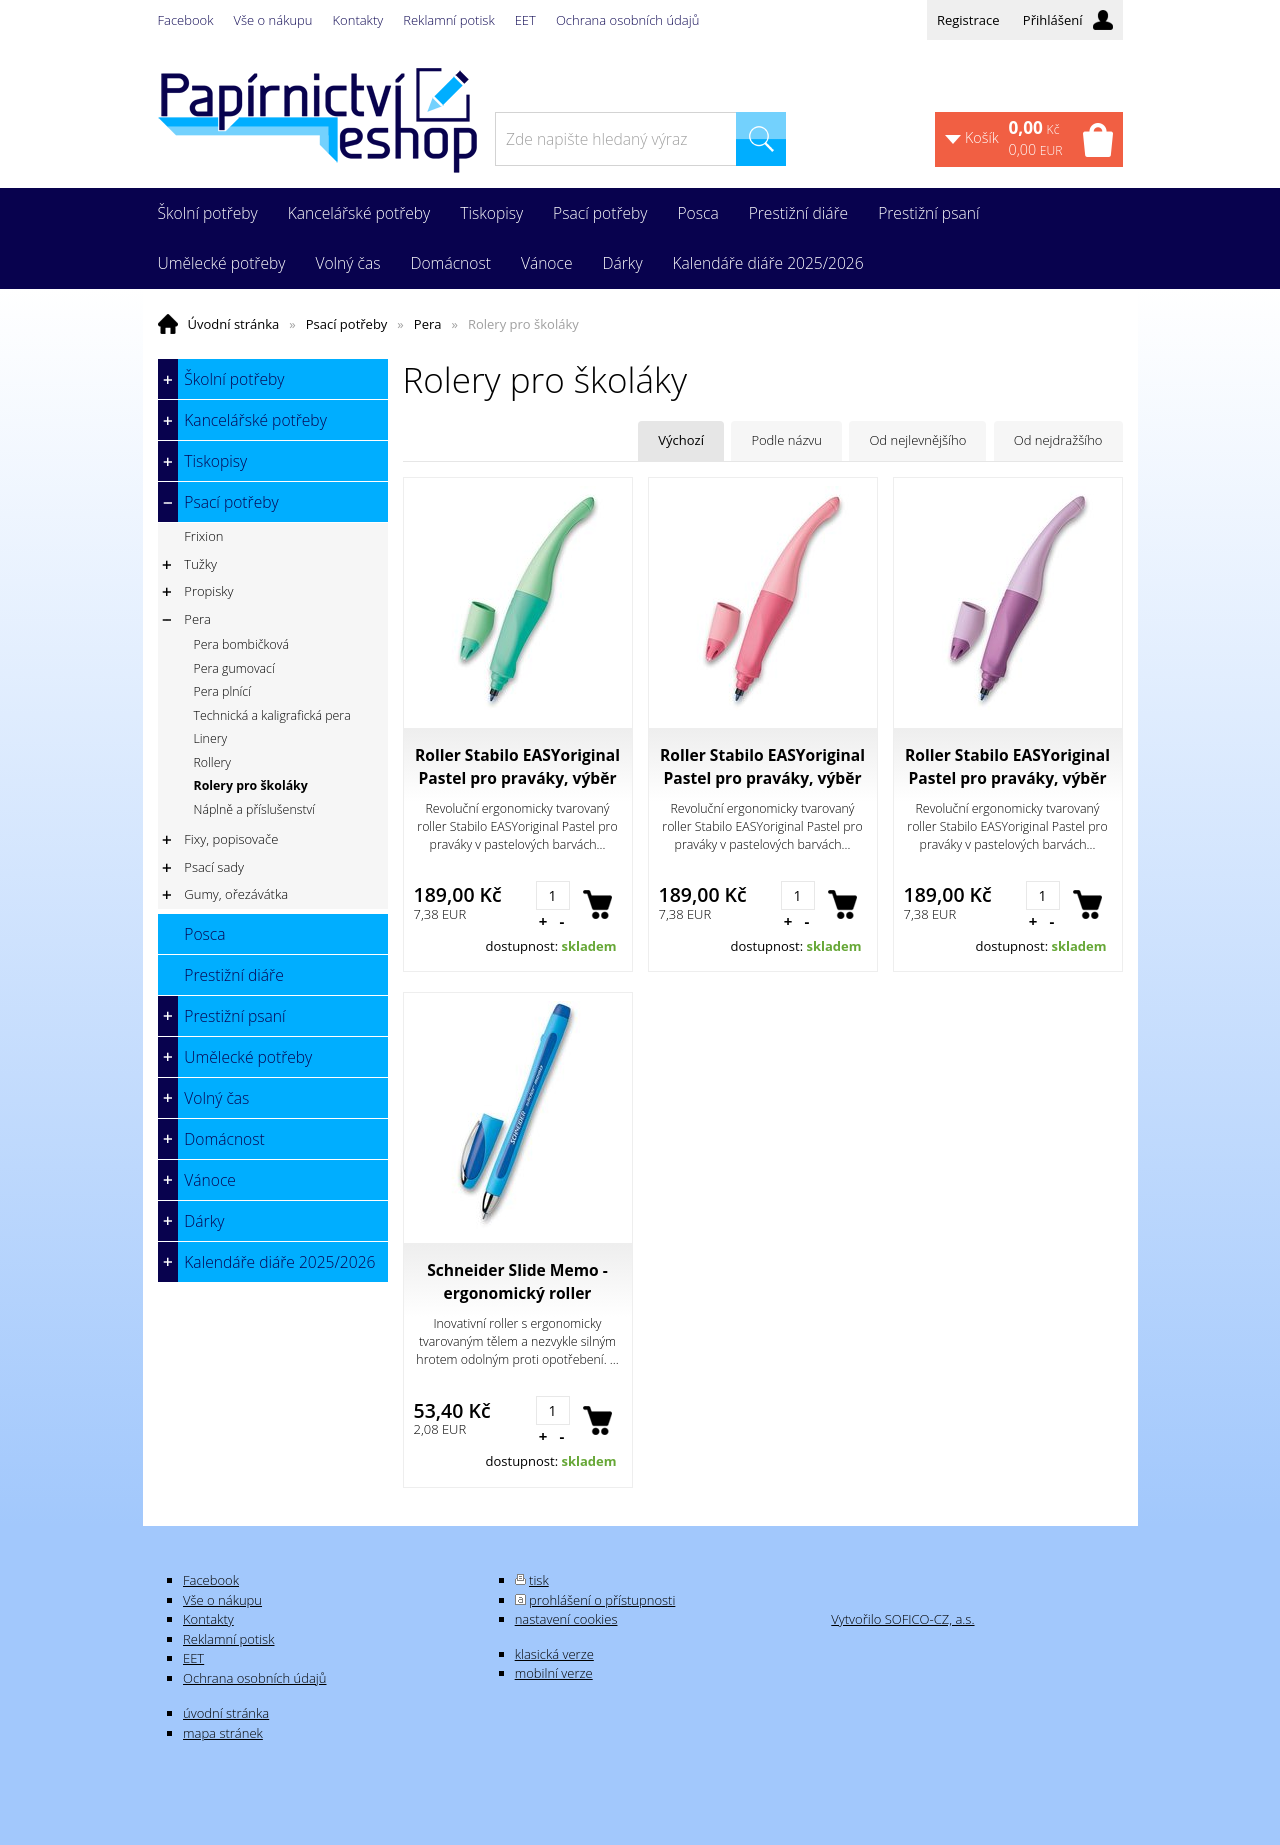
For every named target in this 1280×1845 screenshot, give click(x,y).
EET (525, 20)
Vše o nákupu (273, 20)
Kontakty (358, 20)
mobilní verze (554, 1673)
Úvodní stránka (234, 324)
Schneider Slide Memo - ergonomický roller (517, 1281)
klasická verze (554, 1654)
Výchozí (681, 440)
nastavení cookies (566, 1619)
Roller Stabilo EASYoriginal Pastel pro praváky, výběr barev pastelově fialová (1007, 767)
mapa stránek (223, 1733)
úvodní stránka (226, 1713)
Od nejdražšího (1058, 440)
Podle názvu (786, 440)
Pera (428, 324)
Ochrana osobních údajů (627, 20)
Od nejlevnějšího (917, 440)
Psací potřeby (347, 324)
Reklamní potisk (448, 20)
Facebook (186, 20)
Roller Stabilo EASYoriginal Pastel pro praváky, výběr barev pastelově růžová (762, 767)
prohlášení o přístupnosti (602, 1600)
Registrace (968, 20)
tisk (539, 1580)
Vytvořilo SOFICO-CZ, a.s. (902, 1619)
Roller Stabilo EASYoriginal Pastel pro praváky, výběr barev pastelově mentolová (517, 767)
